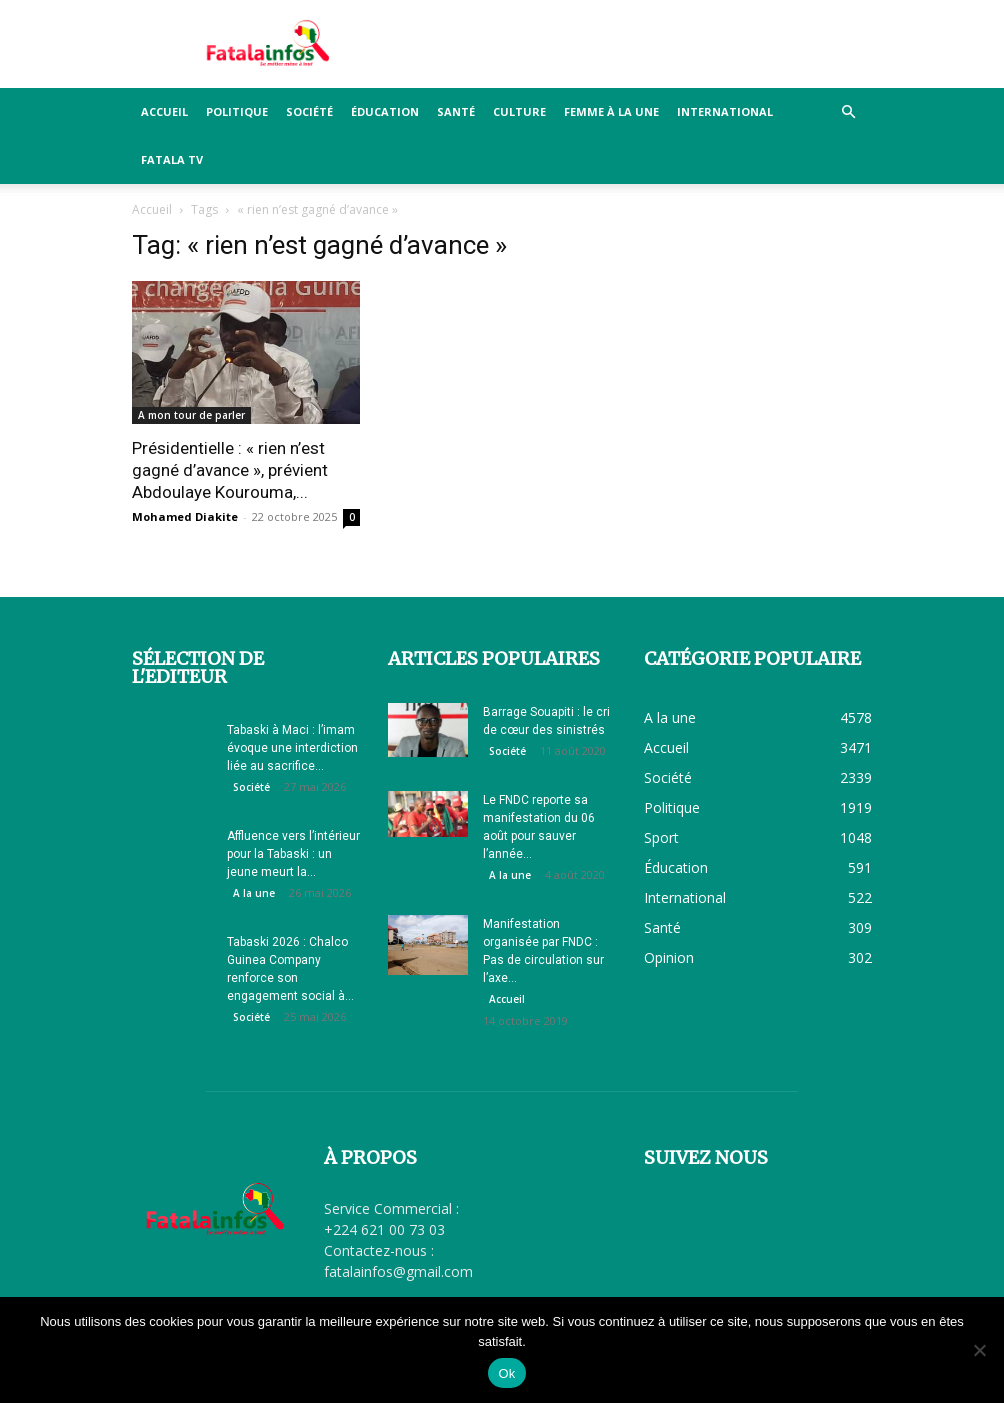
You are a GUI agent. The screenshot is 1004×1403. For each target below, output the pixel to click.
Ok (506, 1373)
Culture (519, 111)
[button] (848, 112)
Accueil (164, 111)
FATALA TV (172, 159)
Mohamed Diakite (185, 516)
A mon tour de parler (191, 415)
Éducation (385, 111)
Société (309, 111)
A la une (254, 893)
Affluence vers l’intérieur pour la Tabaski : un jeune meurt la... (293, 854)
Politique (237, 111)
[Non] (979, 1350)
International (725, 111)
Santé (456, 111)
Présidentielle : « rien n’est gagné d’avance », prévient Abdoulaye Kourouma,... (230, 470)
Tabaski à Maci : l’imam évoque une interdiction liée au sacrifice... (292, 748)
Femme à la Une (611, 111)
